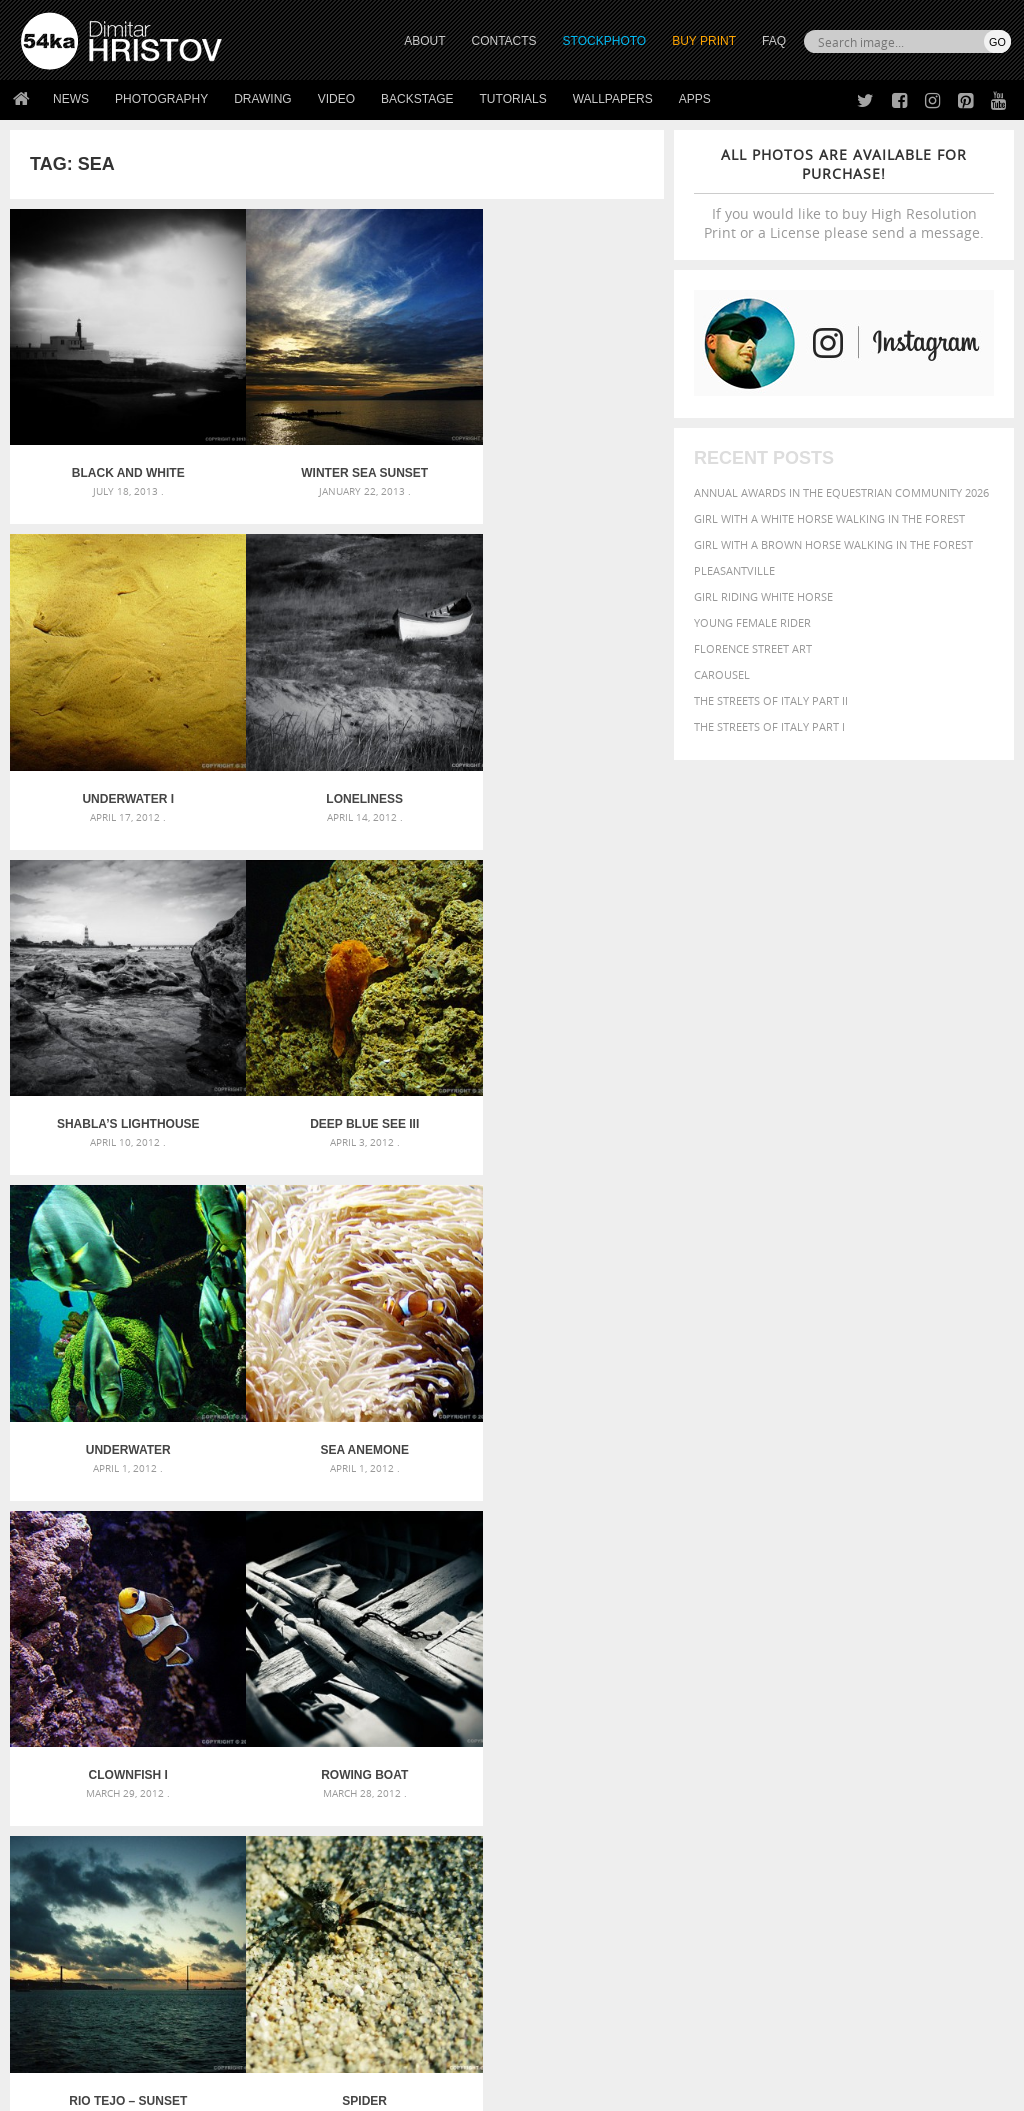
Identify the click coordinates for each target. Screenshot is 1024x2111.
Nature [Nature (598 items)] (803, 1713)
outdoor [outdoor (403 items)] (888, 1714)
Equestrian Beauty (229, 2042)
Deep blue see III (554, 762)
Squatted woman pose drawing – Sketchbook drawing (512, 1713)
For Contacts (306, 1971)
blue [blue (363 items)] (900, 1660)
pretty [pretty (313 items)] (876, 1735)
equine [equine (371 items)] (941, 1678)
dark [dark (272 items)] (776, 1679)
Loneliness (119, 762)
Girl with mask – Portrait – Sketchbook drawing (504, 1689)
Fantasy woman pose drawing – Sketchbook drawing (512, 1665)
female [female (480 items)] (772, 1695)
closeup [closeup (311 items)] (975, 1661)
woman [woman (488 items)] (823, 1754)
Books (285, 1921)
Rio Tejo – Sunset (337, 1376)
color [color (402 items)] (713, 1678)
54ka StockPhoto (71, 1896)
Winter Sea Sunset (337, 455)
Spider (555, 1376)
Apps (695, 99)
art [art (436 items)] (757, 1639)
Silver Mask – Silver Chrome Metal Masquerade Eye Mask (177, 1713)
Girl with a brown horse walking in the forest (833, 544)
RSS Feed (437, 2042)
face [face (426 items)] (978, 1678)
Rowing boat (118, 1376)
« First (211, 1455)
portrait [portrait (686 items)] (820, 1733)
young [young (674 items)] (878, 1753)
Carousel (722, 674)
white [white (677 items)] (771, 1753)
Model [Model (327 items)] (755, 1715)
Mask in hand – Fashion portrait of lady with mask (176, 1689)
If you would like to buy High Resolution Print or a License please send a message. (844, 193)
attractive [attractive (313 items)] (799, 1640)
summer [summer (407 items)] (720, 1754)
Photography (161, 99)
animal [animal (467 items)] (718, 1639)
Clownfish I (554, 1069)
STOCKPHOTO (605, 41)
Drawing (263, 99)
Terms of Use (297, 2088)
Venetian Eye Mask (348, 2042)
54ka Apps (48, 1971)
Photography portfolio (93, 1921)
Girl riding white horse (763, 596)
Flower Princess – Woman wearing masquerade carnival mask (177, 1737)
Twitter (557, 1872)
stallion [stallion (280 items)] (938, 1735)
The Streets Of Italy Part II (771, 700)
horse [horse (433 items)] (905, 1695)
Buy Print (704, 41)
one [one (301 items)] (845, 1715)
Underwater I (555, 455)
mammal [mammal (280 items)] (714, 1715)
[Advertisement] (516, 1528)
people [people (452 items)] (715, 1734)
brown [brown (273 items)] (934, 1661)
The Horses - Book (73, 1946)
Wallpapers (613, 99)
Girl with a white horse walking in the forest (829, 518)
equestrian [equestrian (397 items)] (881, 1678)
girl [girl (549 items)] (814, 1695)
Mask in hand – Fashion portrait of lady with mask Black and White (177, 1665)
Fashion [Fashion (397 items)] (719, 1695)
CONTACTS (504, 41)
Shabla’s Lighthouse (337, 762)
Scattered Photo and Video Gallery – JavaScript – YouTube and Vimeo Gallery (177, 1641)
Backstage (417, 99)
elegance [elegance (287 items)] (817, 1679)
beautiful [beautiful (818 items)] (735, 1659)
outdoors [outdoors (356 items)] (952, 1715)
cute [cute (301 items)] (748, 1679)
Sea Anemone (337, 1069)
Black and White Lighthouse (119, 455)
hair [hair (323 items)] (843, 1696)
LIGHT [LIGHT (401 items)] (945, 1695)
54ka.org (186, 2088)
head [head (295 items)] (870, 1696)
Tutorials (513, 99)
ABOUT (424, 41)
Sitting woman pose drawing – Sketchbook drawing (512, 1737)
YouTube (558, 1976)
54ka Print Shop (66, 1871)
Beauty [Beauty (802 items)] (808, 1659)
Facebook (562, 1898)
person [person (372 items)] (761, 1734)
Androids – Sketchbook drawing (457, 1641)
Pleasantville (734, 570)
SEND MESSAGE (879, 1926)
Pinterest (561, 1950)
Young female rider (752, 622)
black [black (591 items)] (862, 1659)
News (71, 99)
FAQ (774, 41)
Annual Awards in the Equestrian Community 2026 (841, 492)
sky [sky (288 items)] (905, 1735)
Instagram (564, 1924)
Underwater (119, 1069)
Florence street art (753, 648)
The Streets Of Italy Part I (769, 726)
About (284, 1871)
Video (336, 99)
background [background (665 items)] (882, 1638)
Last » (464, 1455)
